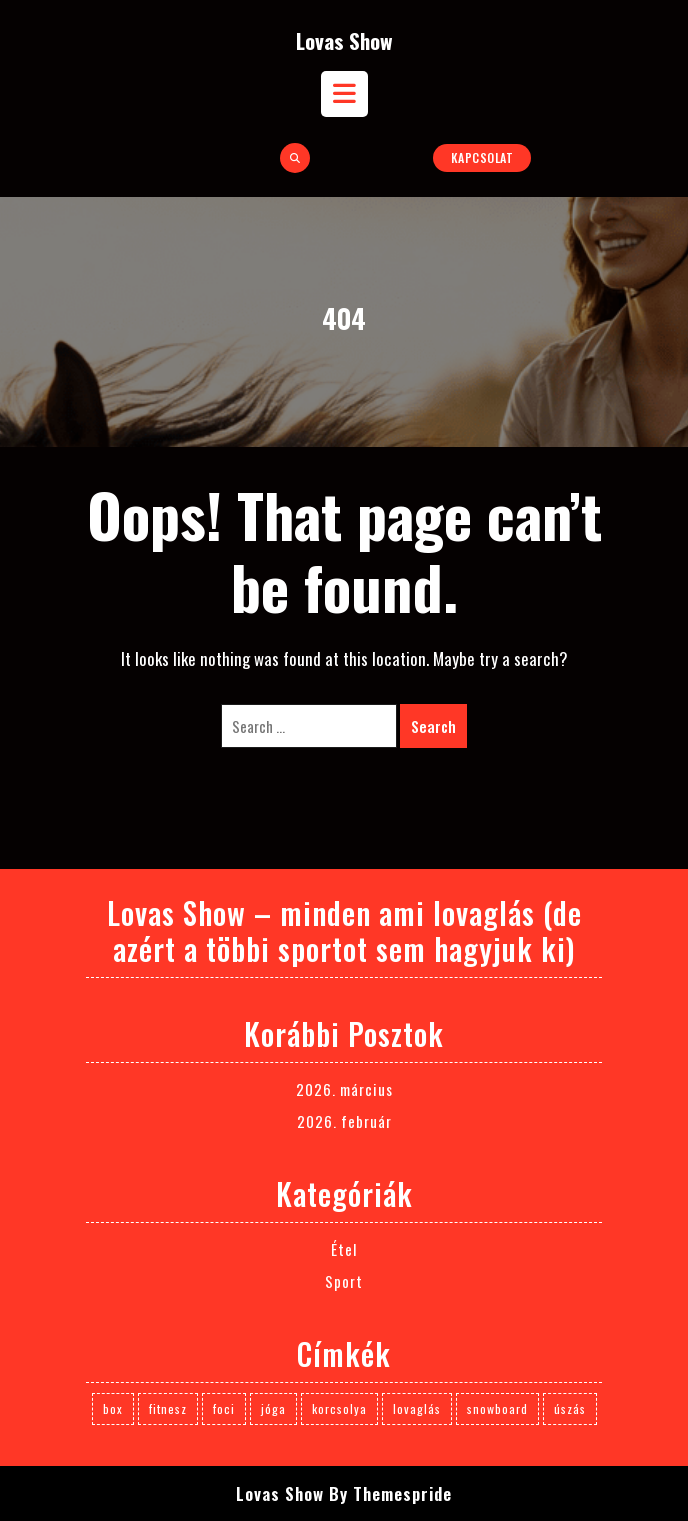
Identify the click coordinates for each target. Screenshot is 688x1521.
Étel (344, 1249)
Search (433, 726)
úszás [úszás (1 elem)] (570, 1408)
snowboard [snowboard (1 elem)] (497, 1408)
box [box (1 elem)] (113, 1408)
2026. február (344, 1121)
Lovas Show (344, 40)
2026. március (344, 1089)
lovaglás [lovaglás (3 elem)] (417, 1408)
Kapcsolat (482, 157)
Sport (344, 1281)
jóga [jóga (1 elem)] (273, 1408)
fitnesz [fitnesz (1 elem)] (168, 1408)
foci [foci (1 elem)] (224, 1408)
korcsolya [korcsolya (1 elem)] (339, 1408)
